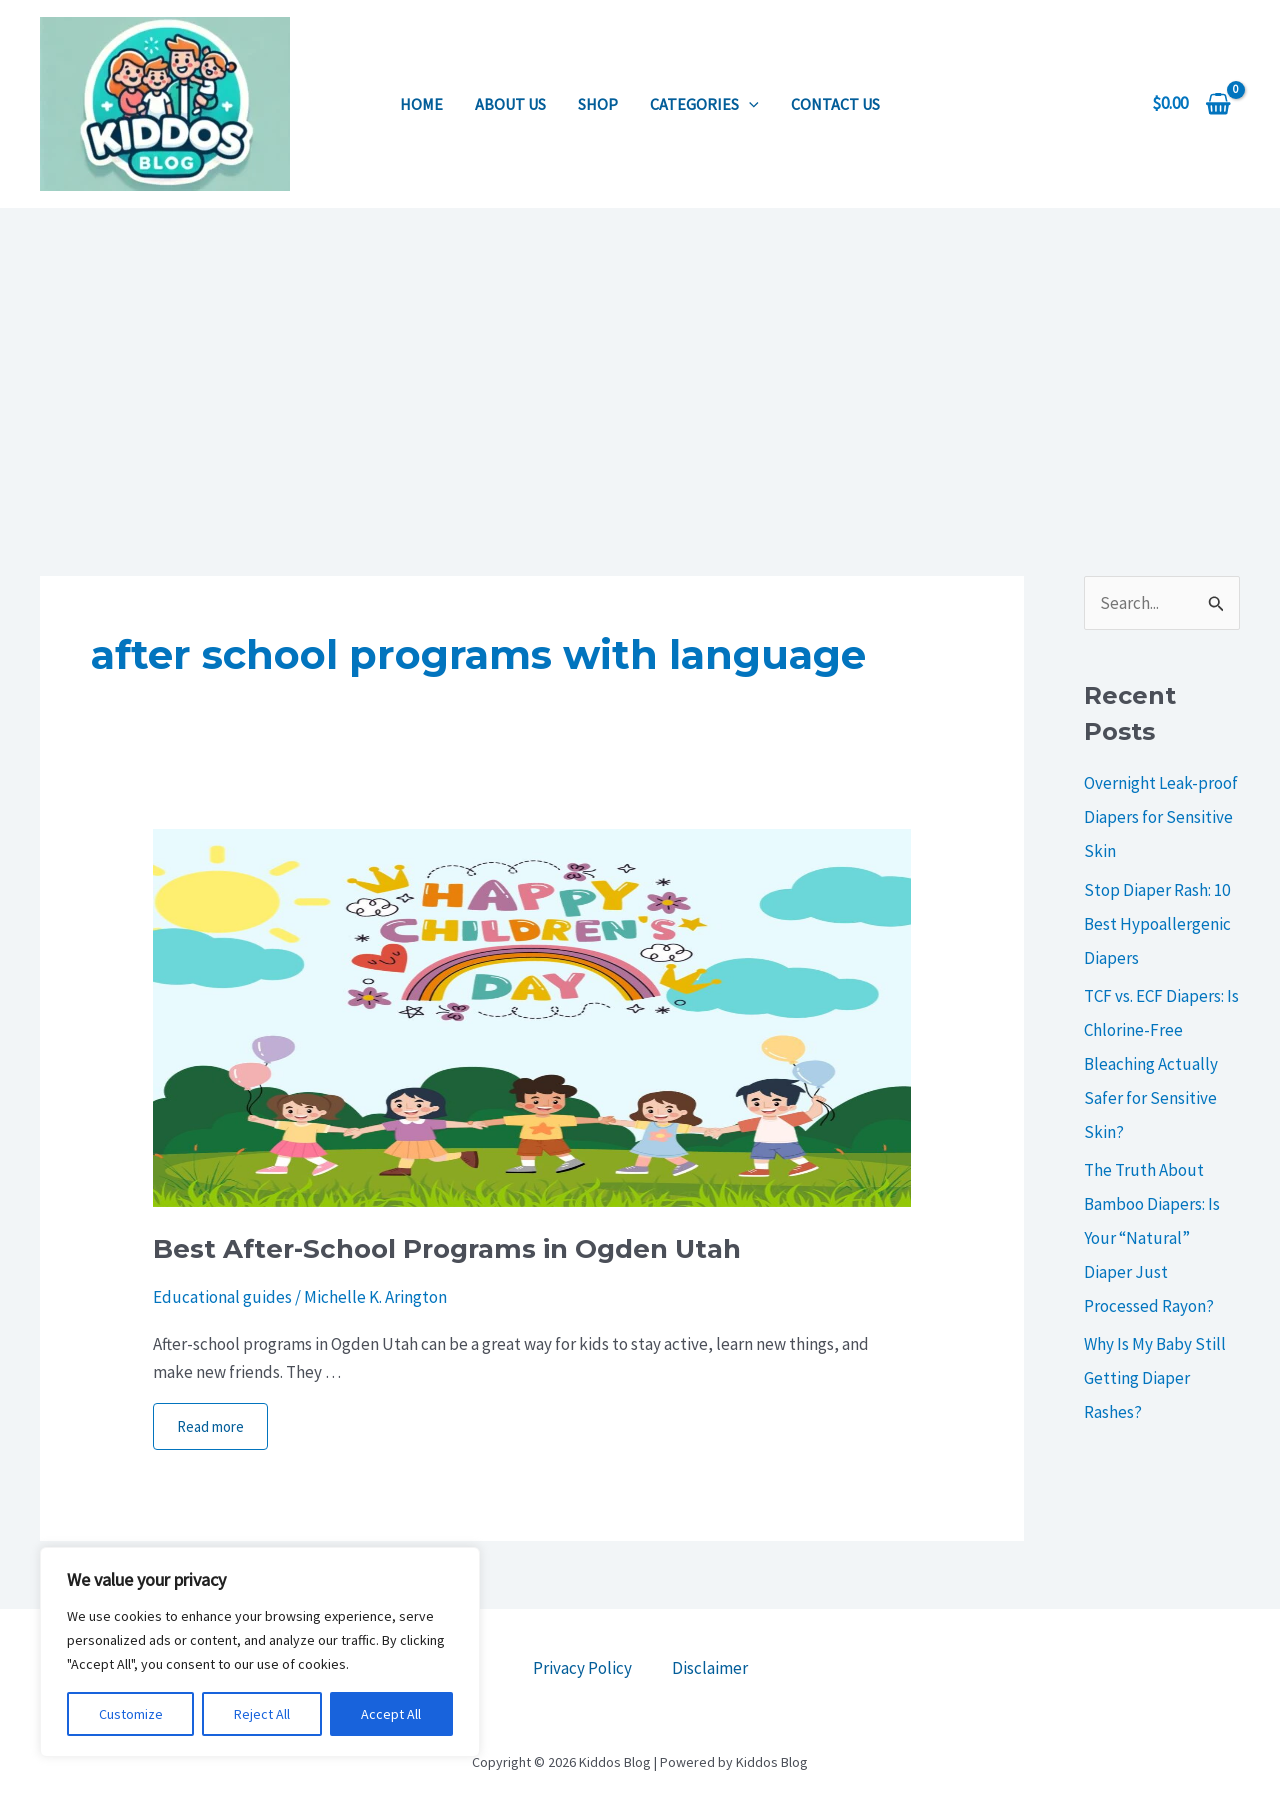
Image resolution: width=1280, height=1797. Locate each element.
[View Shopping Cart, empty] (1191, 103)
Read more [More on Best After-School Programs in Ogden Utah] (210, 1426)
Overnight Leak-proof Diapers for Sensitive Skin (1161, 817)
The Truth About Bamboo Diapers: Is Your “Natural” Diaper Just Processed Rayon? (1152, 1238)
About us (510, 104)
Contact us (835, 104)
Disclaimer (710, 1668)
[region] (260, 1652)
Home (421, 104)
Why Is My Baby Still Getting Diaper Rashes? (1155, 1378)
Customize (131, 1714)
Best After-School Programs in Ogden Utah (447, 1249)
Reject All (262, 1714)
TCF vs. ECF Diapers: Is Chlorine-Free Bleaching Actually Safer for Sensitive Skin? (1161, 1064)
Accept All (391, 1714)
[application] (749, 104)
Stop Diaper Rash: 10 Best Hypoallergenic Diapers (1157, 924)
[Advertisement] (640, 358)
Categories (704, 104)
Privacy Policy (582, 1668)
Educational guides (222, 1297)
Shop (598, 104)
